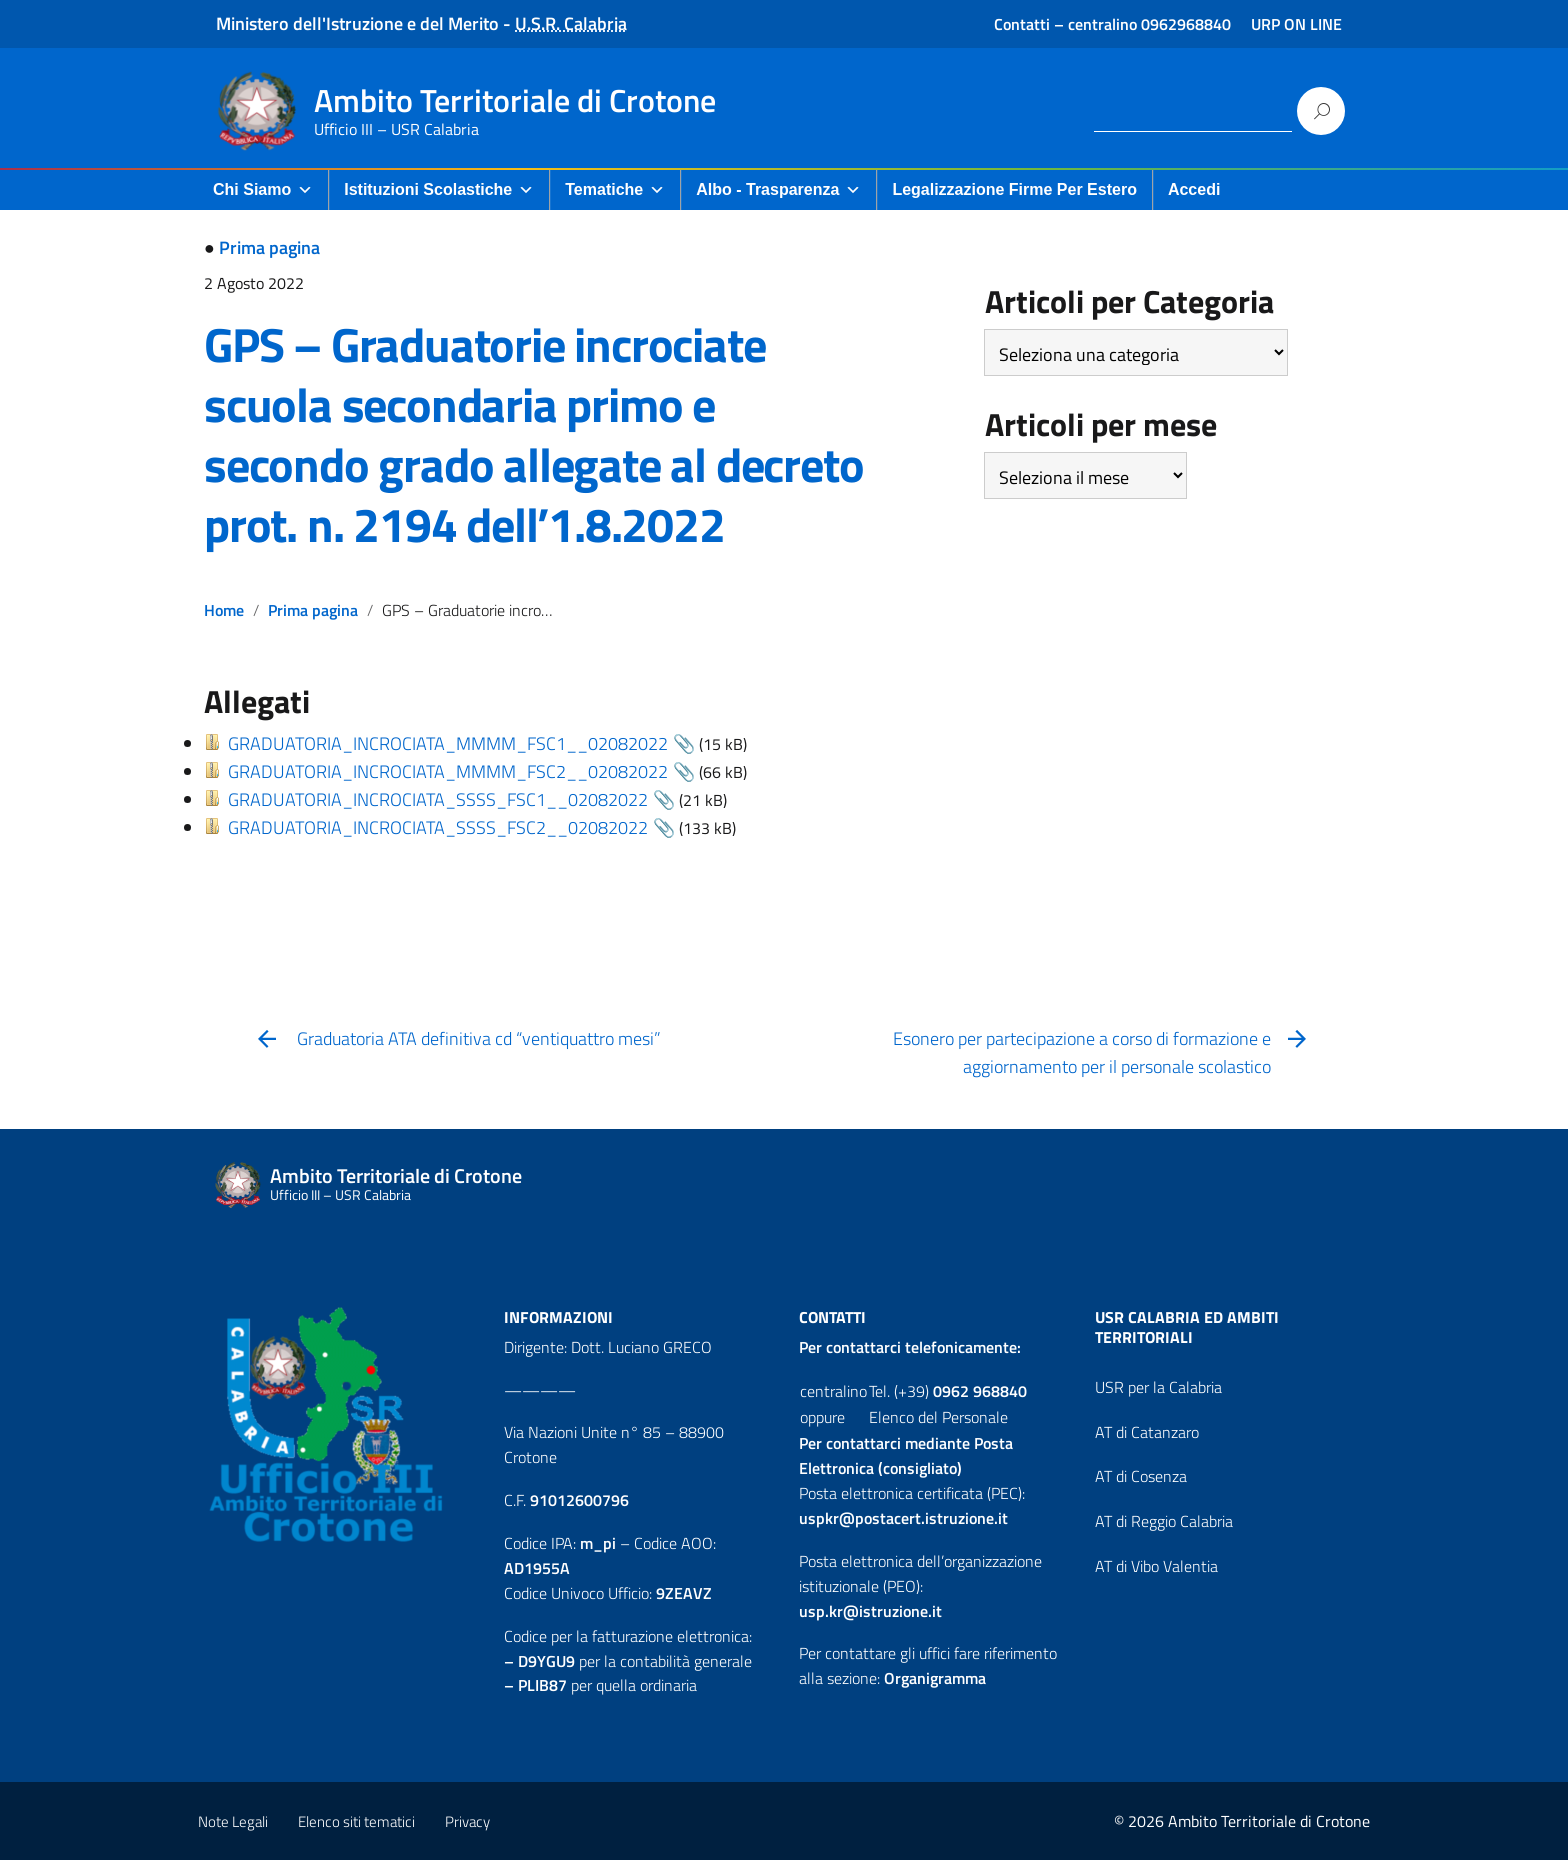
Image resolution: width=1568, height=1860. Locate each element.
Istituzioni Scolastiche (439, 189)
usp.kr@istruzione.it (870, 1611)
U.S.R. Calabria (571, 23)
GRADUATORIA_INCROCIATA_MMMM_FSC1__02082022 (448, 743)
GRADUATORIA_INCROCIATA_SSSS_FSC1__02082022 (438, 799)
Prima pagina (269, 247)
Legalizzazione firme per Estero (1014, 189)
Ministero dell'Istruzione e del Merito (357, 23)
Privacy (467, 1821)
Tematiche (615, 189)
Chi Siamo (263, 189)
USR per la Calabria (1158, 1387)
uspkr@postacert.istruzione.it (903, 1518)
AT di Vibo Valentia (1156, 1566)
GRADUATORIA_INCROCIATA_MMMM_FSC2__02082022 (448, 771)
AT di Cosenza (1141, 1476)
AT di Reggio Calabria (1164, 1521)
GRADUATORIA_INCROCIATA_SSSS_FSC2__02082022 (438, 827)
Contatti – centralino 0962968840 (1112, 24)
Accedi (1194, 189)
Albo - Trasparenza (778, 189)
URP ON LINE (1296, 24)
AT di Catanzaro (1147, 1432)
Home (224, 610)
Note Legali (233, 1821)
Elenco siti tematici (356, 1821)
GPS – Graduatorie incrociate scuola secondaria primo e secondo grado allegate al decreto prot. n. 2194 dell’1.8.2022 (533, 434)
